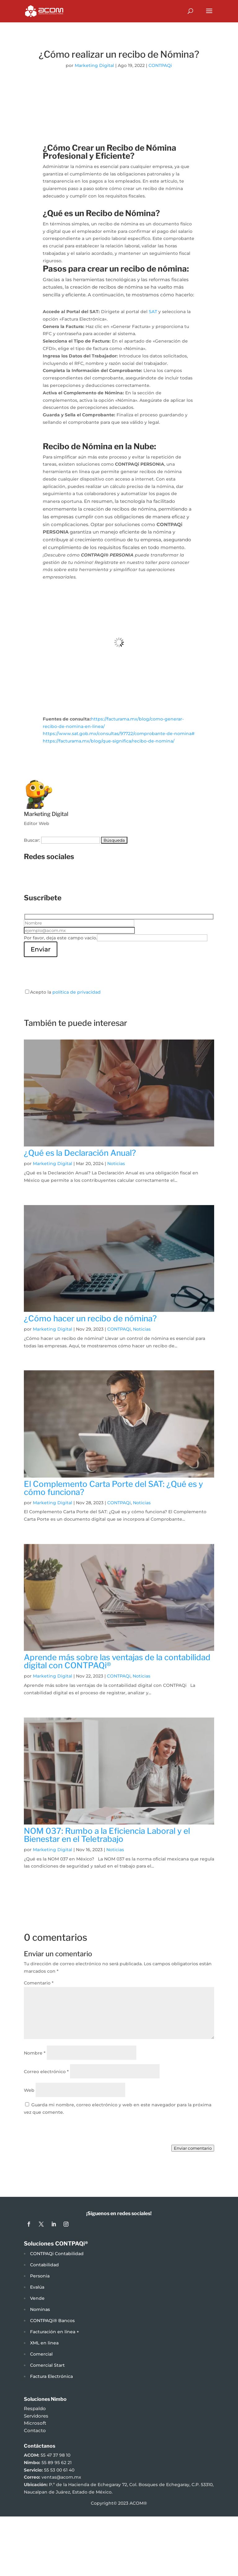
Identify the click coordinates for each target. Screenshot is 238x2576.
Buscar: (32, 840)
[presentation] (71, 969)
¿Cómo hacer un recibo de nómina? (90, 1318)
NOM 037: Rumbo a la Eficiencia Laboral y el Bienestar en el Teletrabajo (107, 1835)
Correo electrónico (46, 2071)
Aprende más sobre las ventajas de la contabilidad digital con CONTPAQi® (117, 1661)
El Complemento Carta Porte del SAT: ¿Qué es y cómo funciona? (113, 1488)
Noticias (116, 1163)
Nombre (35, 2053)
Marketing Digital (94, 65)
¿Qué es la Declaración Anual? (80, 1153)
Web (29, 2090)
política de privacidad (76, 992)
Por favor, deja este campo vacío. (60, 938)
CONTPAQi (160, 65)
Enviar (41, 949)
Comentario (39, 1983)
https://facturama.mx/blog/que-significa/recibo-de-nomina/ (108, 741)
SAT (153, 311)
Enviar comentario (193, 2148)
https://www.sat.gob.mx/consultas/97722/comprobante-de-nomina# (119, 733)
